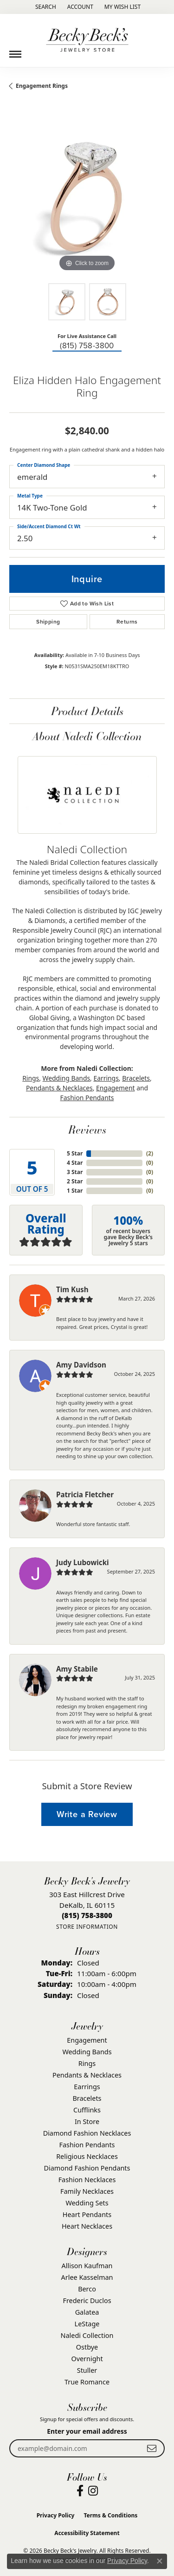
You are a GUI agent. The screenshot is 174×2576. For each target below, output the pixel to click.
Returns (127, 621)
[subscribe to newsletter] (152, 2448)
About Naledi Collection (87, 736)
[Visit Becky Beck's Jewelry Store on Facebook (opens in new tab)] (80, 2490)
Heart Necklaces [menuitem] (87, 2226)
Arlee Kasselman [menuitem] (87, 2277)
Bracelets (136, 1078)
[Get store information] (87, 1927)
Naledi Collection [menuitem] (87, 2335)
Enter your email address (87, 2431)
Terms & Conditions (110, 2515)
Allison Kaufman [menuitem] (87, 2265)
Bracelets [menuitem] (86, 2098)
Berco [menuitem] (87, 2288)
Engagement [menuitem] (87, 2040)
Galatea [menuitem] (87, 2312)
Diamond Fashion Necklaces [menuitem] (87, 2133)
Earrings (105, 1078)
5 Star (75, 1153)
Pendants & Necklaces (59, 1087)
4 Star (75, 1163)
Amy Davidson (81, 1364)
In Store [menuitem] (87, 2121)
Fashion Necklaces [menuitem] (87, 2179)
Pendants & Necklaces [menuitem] (87, 2075)
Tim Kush (72, 1289)
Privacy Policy (56, 2515)
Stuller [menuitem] (87, 2370)
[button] (44, 7)
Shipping (48, 621)
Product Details (87, 710)
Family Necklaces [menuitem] (87, 2191)
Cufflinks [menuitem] (87, 2109)
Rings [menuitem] (87, 2063)
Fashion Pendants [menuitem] (87, 2144)
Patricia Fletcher (85, 1494)
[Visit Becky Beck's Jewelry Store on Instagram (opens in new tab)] (93, 2490)
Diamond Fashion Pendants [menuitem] (87, 2168)
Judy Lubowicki (82, 1562)
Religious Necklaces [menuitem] (87, 2156)
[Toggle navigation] (15, 50)
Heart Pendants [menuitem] (87, 2214)
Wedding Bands (66, 1078)
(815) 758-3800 (87, 346)
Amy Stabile (77, 1668)
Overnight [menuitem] (87, 2358)
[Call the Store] (87, 1915)
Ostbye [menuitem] (87, 2347)
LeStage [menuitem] (87, 2323)
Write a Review (87, 1814)
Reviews (87, 1129)
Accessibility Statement (86, 2533)
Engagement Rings (42, 86)
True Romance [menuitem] (87, 2381)
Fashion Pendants (87, 1097)
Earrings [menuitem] (87, 2086)
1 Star (75, 1191)
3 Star (75, 1172)
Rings (30, 1078)
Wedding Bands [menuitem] (86, 2051)
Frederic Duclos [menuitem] (87, 2300)
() (149, 1153)
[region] (87, 196)
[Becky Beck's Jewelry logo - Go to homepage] (87, 40)
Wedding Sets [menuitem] (86, 2202)
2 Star (75, 1181)
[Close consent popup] (159, 2561)
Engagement (115, 1087)
